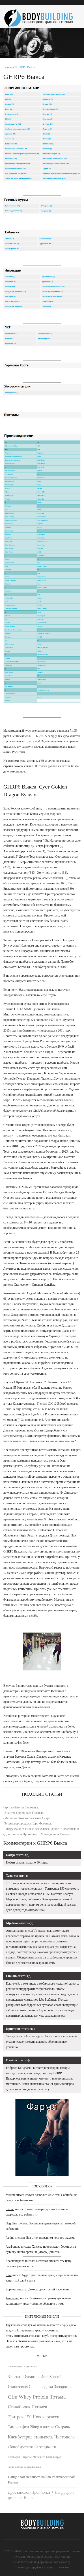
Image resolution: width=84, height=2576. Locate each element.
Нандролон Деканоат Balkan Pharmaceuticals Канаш (41, 2479)
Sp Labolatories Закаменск (21, 1807)
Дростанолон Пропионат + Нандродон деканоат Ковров (41, 2495)
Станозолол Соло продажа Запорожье (40, 2386)
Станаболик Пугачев (27, 2406)
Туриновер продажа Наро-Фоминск (28, 1823)
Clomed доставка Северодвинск (32, 2447)
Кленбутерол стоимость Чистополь (41, 2436)
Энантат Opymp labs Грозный (24, 1812)
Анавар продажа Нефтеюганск (22, 2366)
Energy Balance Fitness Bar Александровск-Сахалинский (41, 1829)
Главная (8, 67)
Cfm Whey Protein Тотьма (37, 2397)
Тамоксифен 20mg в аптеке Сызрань (39, 2427)
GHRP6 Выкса (26, 67)
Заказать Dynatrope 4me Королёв (35, 2376)
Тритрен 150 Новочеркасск (33, 2416)
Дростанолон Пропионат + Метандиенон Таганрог (38, 1834)
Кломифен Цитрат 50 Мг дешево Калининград (34, 2457)
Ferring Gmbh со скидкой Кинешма (24, 2467)
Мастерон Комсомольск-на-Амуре (27, 1818)
